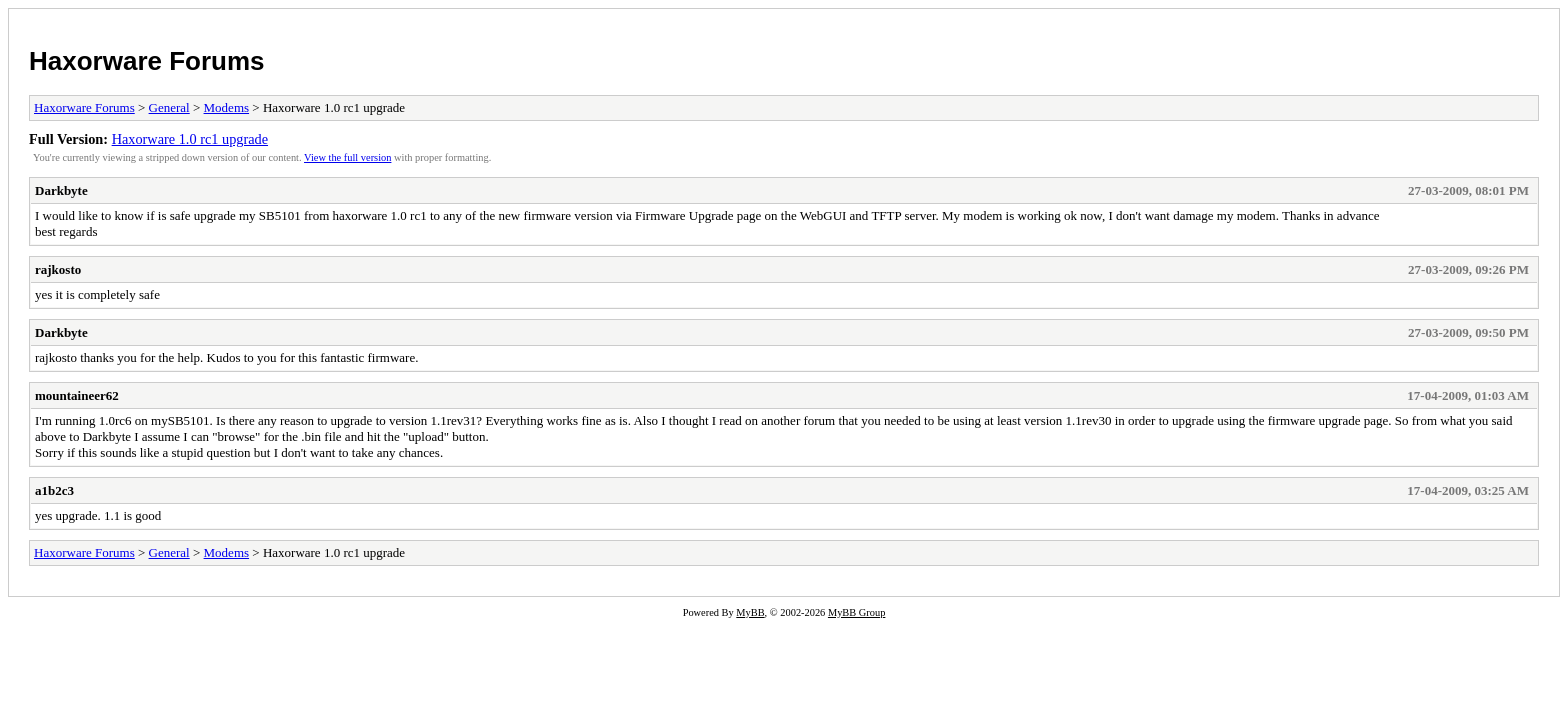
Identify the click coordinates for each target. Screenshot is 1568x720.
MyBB (750, 612)
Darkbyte (61, 190)
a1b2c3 (54, 490)
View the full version (347, 157)
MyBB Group (856, 612)
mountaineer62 (77, 395)
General (169, 107)
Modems (227, 107)
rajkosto (58, 269)
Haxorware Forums (147, 61)
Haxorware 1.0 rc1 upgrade (190, 139)
